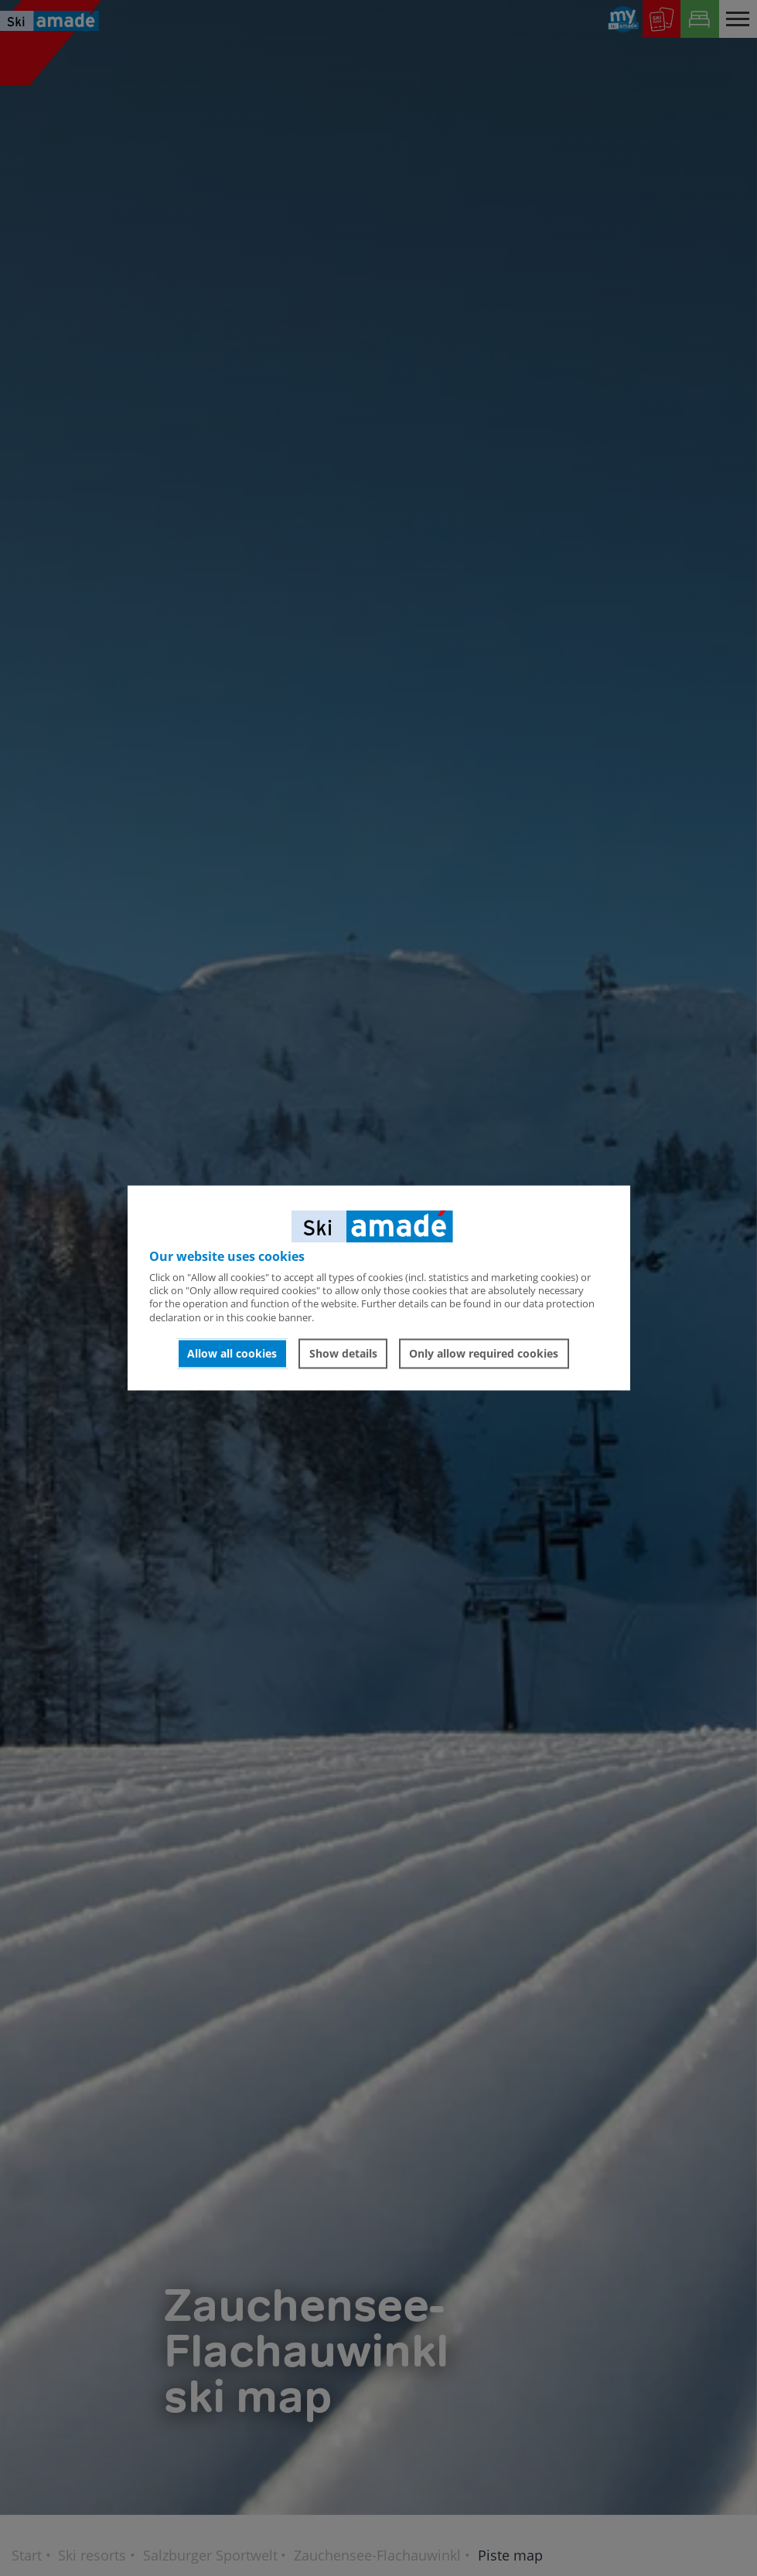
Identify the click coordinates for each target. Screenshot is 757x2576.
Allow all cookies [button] (232, 1353)
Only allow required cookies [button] (483, 1353)
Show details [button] (343, 1353)
